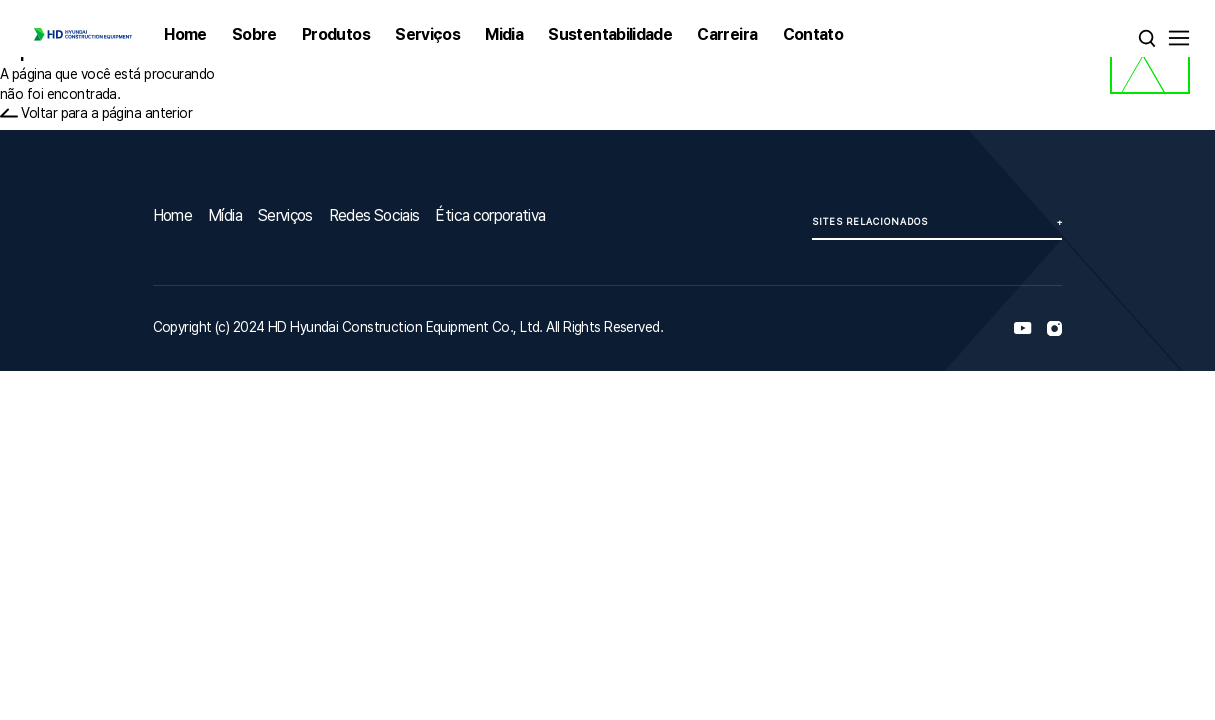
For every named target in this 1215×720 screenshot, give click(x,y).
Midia (504, 34)
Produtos (336, 34)
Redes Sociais (374, 215)
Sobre (254, 34)
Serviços (427, 34)
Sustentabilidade (610, 34)
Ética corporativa (490, 215)
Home (185, 34)
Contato (813, 34)
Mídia (225, 215)
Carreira (727, 34)
